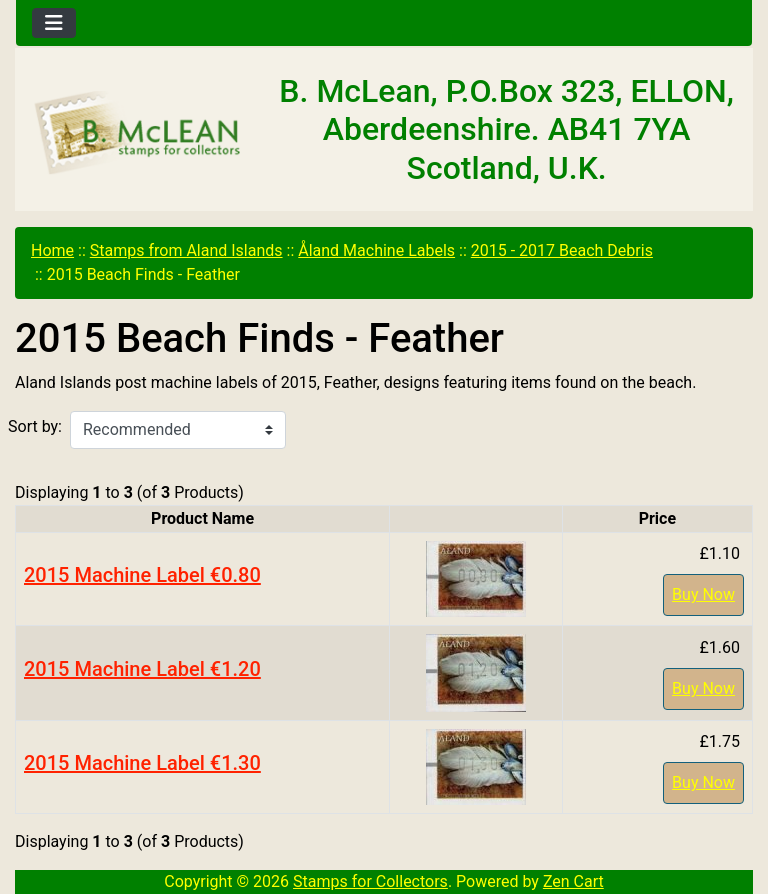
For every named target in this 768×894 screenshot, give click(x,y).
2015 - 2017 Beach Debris (562, 250)
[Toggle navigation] (54, 23)
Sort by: (35, 426)
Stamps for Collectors (370, 881)
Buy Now (703, 594)
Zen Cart (573, 881)
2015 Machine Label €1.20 (142, 669)
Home (52, 250)
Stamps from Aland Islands (186, 250)
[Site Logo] (138, 133)
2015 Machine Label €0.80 (142, 575)
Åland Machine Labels (376, 250)
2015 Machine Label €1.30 (142, 763)
